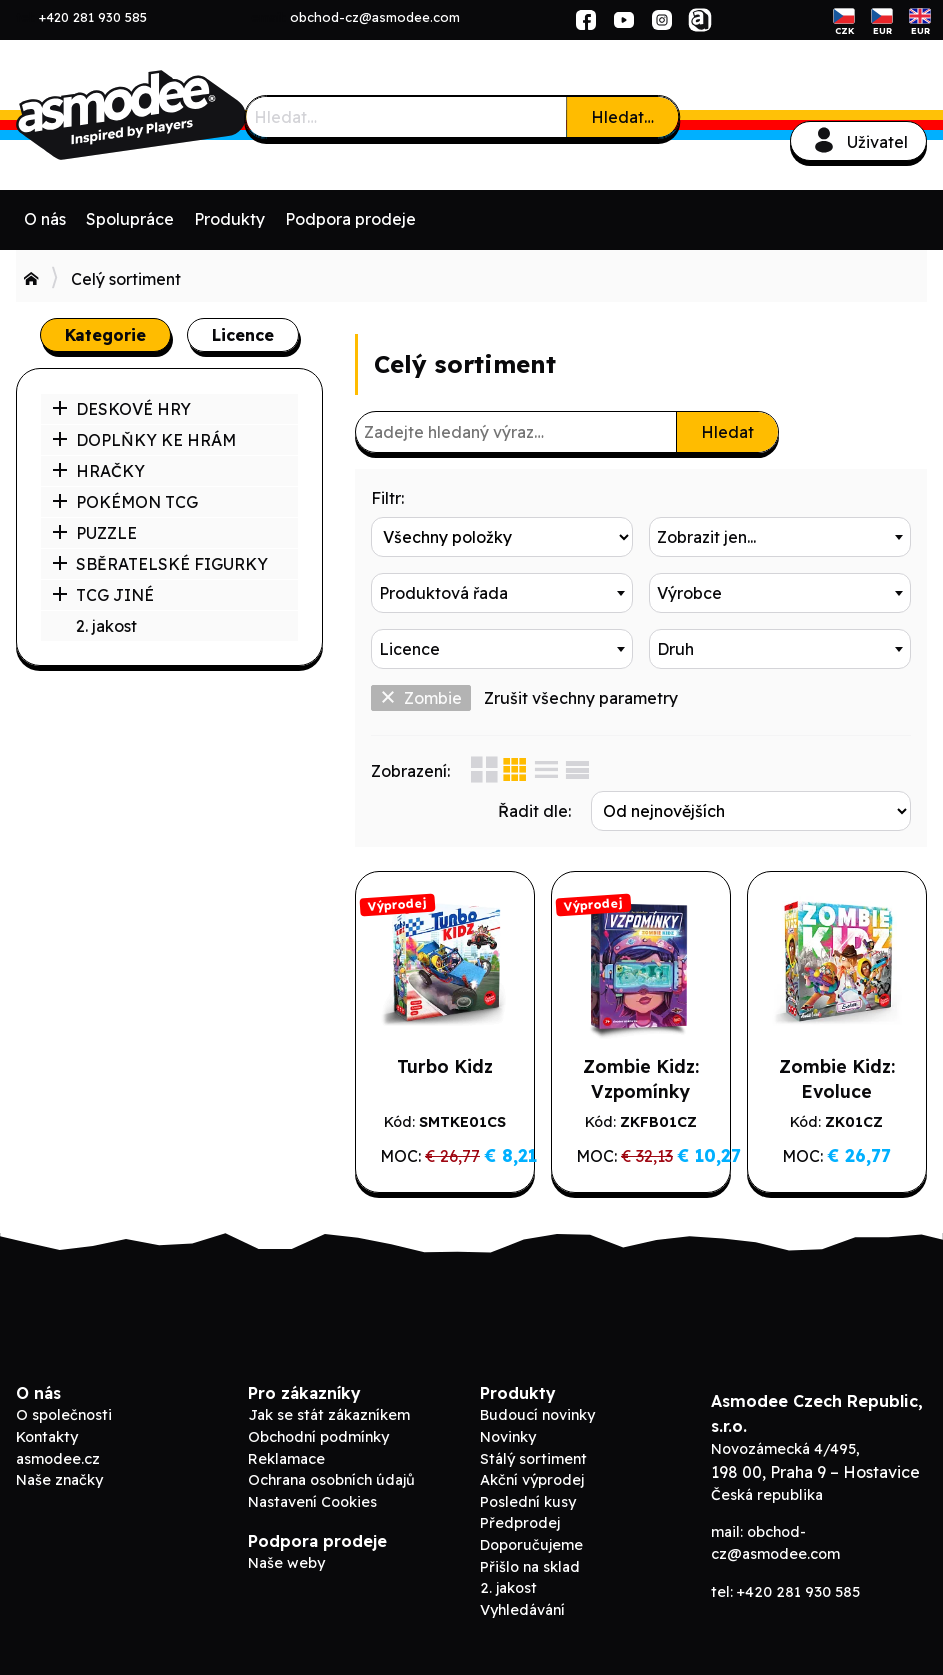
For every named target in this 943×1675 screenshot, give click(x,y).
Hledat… (622, 117)
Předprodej (520, 1523)
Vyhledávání (522, 1610)
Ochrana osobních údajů (331, 1480)
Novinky (508, 1437)
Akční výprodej (532, 1480)
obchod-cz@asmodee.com (375, 17)
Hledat (727, 432)
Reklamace (286, 1459)
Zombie (421, 698)
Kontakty (47, 1437)
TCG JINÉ (103, 595)
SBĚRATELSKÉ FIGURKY (160, 564)
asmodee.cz (58, 1459)
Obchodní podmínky (318, 1437)
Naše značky (59, 1480)
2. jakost (106, 626)
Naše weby (286, 1563)
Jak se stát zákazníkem (329, 1415)
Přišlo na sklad (530, 1567)
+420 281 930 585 (93, 17)
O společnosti (64, 1415)
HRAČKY (98, 471)
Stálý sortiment (533, 1459)
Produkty (229, 219)
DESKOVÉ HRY (121, 409)
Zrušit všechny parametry (581, 698)
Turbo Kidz (445, 1066)
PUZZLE (94, 533)
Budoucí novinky (537, 1415)
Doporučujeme (531, 1545)
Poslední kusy (528, 1502)
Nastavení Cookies (312, 1502)
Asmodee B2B (166, 115)
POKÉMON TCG (125, 502)
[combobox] (780, 537)
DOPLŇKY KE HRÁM (144, 440)
